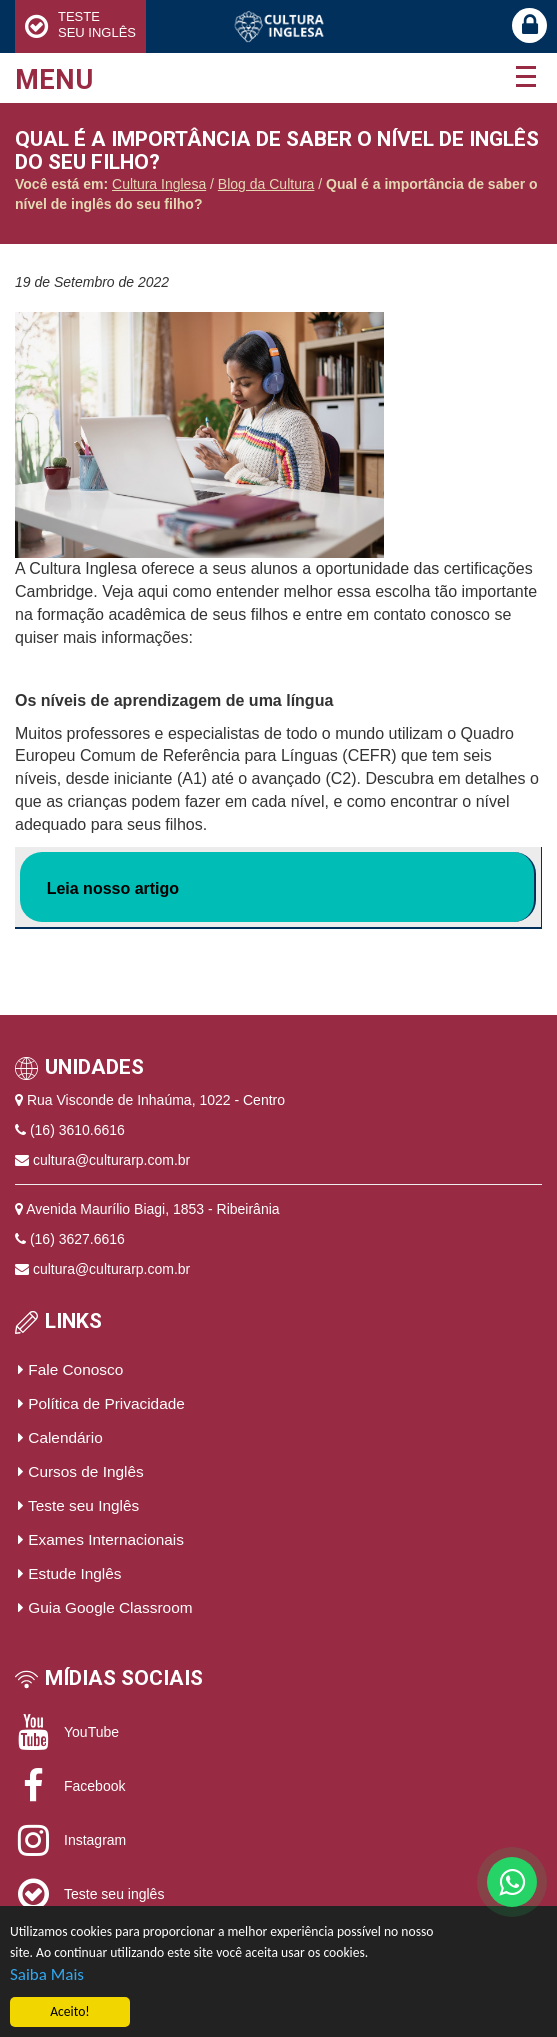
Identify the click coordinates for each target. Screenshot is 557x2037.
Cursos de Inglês (81, 1471)
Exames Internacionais (101, 1539)
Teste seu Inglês (78, 1505)
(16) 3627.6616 (77, 1239)
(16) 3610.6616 (77, 1130)
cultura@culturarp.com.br (111, 1160)
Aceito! (70, 2012)
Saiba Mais (47, 1974)
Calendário (60, 1437)
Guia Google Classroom (105, 1607)
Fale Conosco (70, 1369)
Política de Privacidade (101, 1403)
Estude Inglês (70, 1573)
